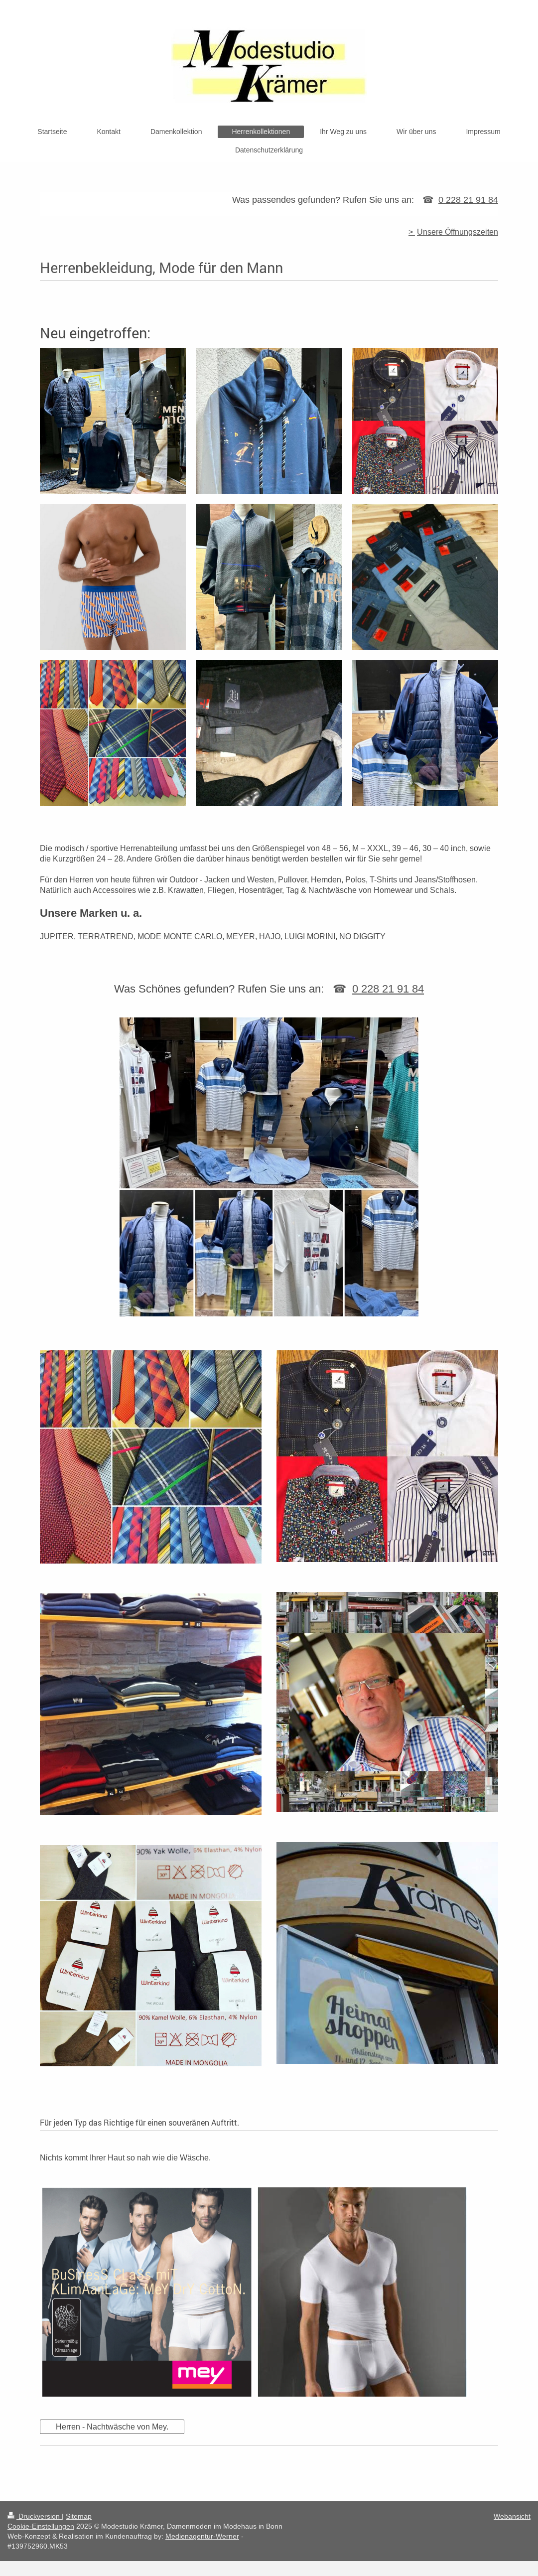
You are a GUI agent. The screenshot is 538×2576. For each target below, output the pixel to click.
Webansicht (512, 2516)
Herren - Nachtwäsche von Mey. (112, 2426)
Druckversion (34, 2516)
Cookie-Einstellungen (40, 2526)
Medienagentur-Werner (202, 2536)
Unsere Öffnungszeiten (457, 231)
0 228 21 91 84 (468, 199)
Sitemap (79, 2516)
